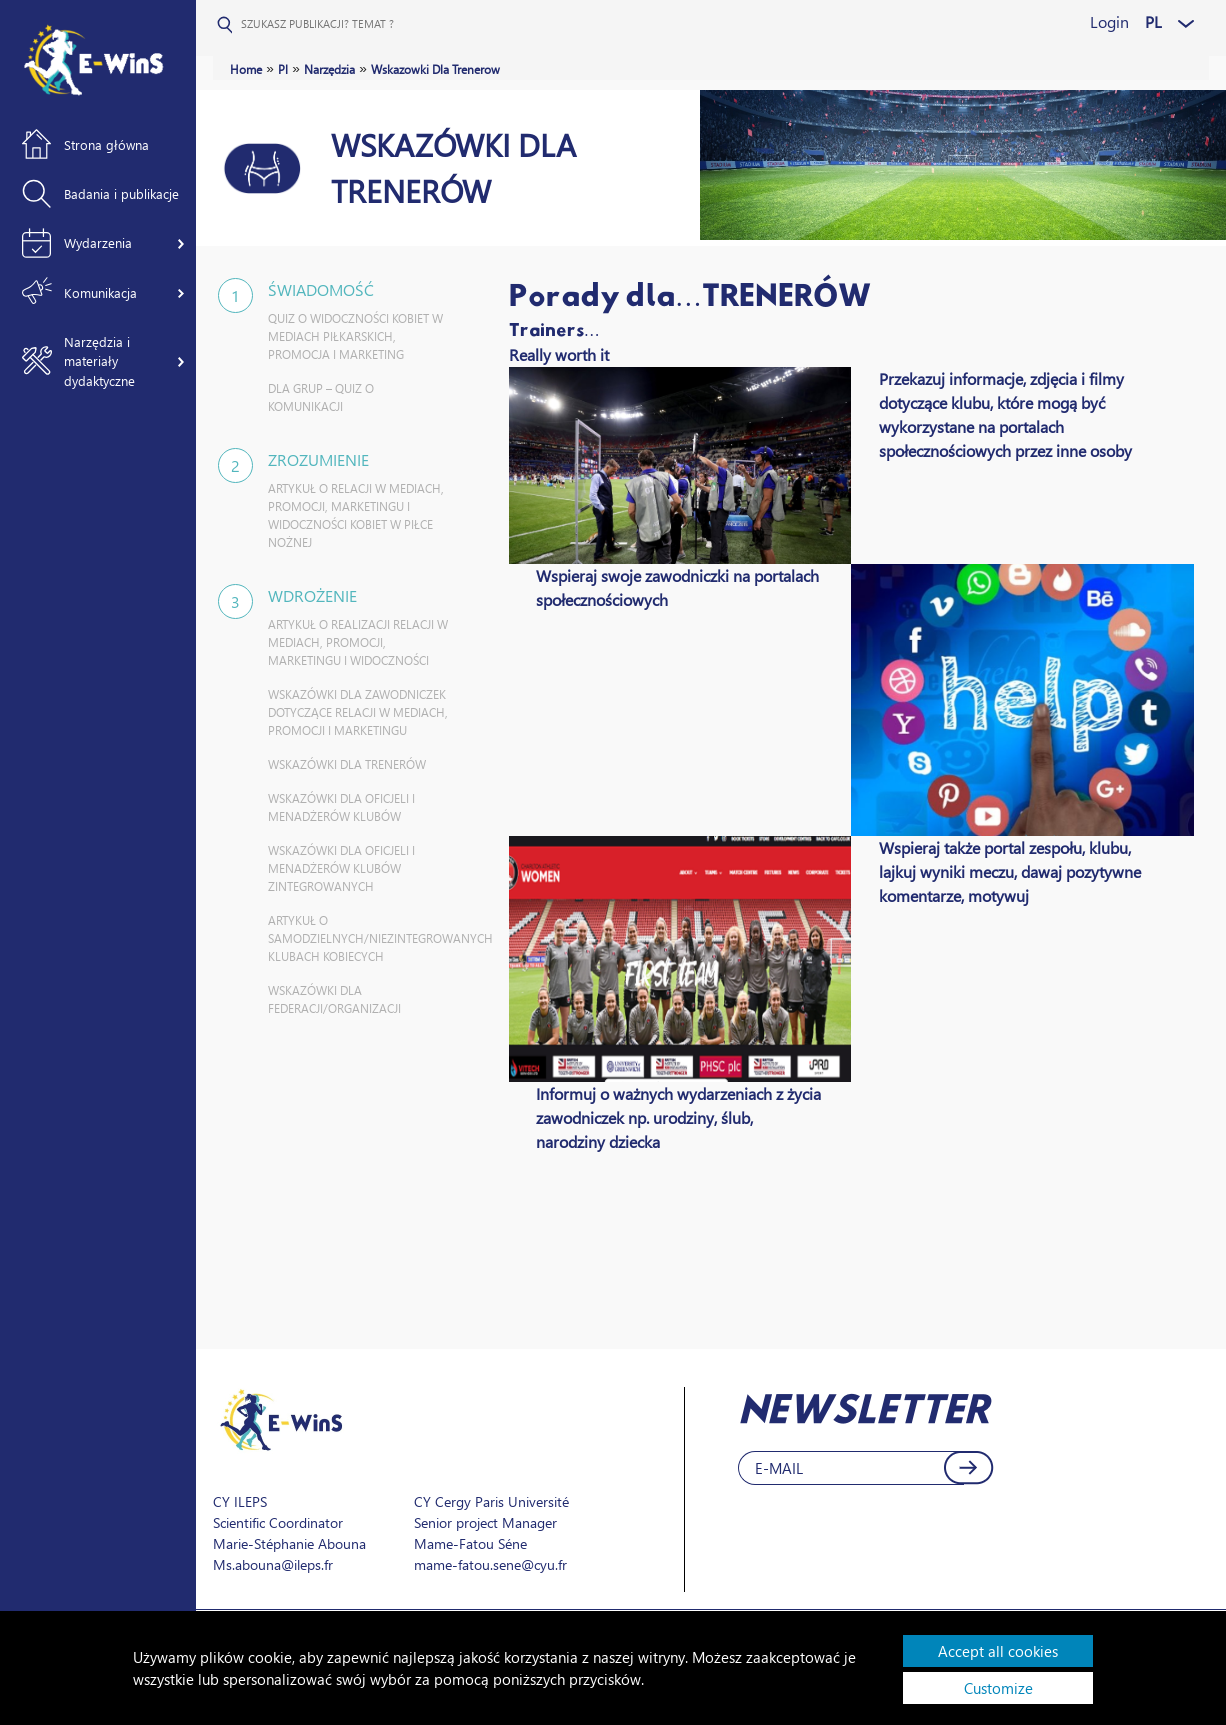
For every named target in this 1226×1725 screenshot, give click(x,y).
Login (1109, 21)
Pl (283, 69)
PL (1153, 21)
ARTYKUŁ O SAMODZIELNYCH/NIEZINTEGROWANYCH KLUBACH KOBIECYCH (360, 938)
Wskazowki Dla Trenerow (435, 69)
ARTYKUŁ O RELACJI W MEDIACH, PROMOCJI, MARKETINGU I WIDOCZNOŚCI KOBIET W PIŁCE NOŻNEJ (356, 515)
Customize (998, 1688)
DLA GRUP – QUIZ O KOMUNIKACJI (321, 397)
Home (246, 69)
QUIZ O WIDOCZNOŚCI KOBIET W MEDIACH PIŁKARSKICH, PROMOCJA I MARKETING (355, 336)
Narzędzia (329, 69)
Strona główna (106, 144)
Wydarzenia (98, 242)
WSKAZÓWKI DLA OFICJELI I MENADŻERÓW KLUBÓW (341, 807)
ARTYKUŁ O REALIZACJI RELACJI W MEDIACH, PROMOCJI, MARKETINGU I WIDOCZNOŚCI (358, 642)
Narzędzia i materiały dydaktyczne (99, 361)
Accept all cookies (998, 1651)
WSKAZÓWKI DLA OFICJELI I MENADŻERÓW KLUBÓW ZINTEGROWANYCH (341, 868)
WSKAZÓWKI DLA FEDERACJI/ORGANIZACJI (334, 999)
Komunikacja (100, 292)
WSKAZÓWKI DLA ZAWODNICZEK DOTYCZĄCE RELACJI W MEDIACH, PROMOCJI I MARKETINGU (358, 712)
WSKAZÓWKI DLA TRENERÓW (347, 764)
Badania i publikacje (121, 193)
